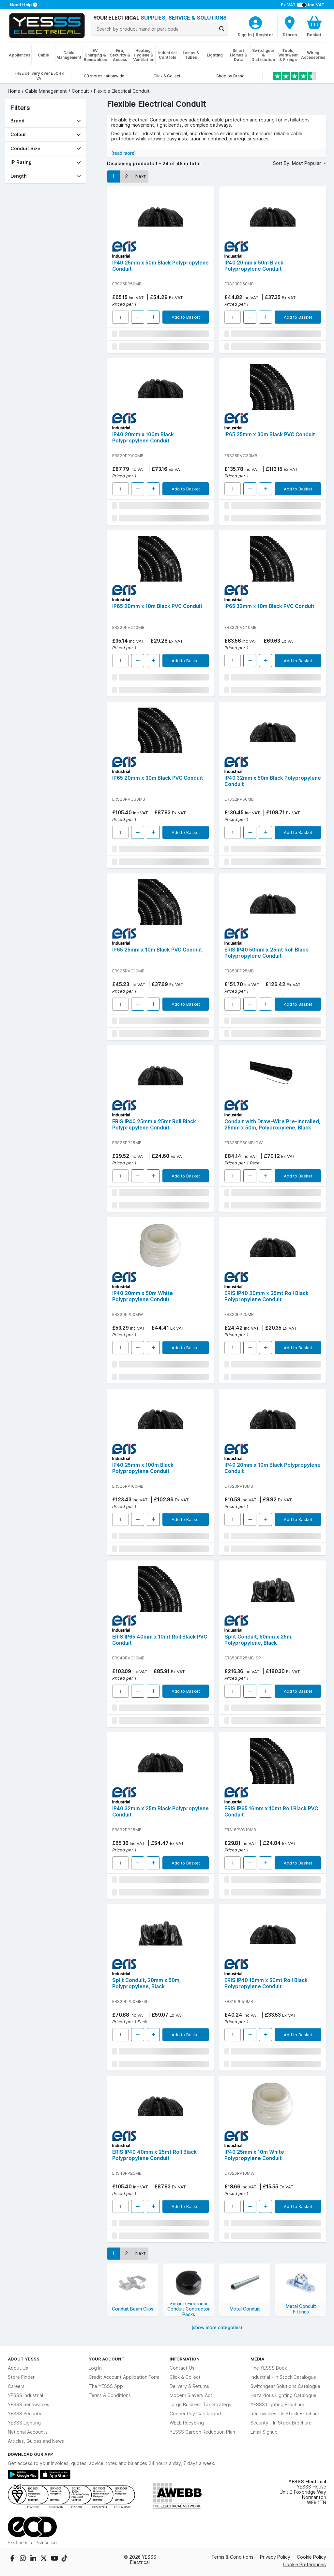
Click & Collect (185, 2377)
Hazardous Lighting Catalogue (283, 2395)
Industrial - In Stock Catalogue (283, 2377)
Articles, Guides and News (36, 2441)
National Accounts (28, 2432)
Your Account (106, 2358)
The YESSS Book (268, 2368)
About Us (18, 2368)
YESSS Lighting (24, 2422)
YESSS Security (24, 2413)
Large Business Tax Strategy (201, 2404)
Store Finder (21, 2377)
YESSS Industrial (25, 2395)
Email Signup (264, 2432)
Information (185, 2358)
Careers (16, 2386)
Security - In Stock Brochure (280, 2422)
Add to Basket (186, 317)
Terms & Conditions (110, 2395)
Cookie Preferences (304, 2564)
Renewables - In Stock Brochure (284, 2413)
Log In (95, 2368)
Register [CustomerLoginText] (264, 34)
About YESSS (23, 2358)
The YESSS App (106, 2386)
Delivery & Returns (189, 2386)
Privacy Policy (275, 2557)
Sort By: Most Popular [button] (297, 163)
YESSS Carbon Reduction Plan (202, 2432)
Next (140, 176)
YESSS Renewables (28, 2404)
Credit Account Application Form (124, 2377)
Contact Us (182, 2368)
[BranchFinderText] (289, 26)
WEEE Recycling (187, 2422)
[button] (45, 120)
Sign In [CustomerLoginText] (244, 34)
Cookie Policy (311, 2557)
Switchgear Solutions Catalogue (285, 2386)
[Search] (221, 28)
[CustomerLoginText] (255, 21)
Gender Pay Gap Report (196, 2413)
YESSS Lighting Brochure (277, 2404)
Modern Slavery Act (191, 2395)
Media (257, 2358)
